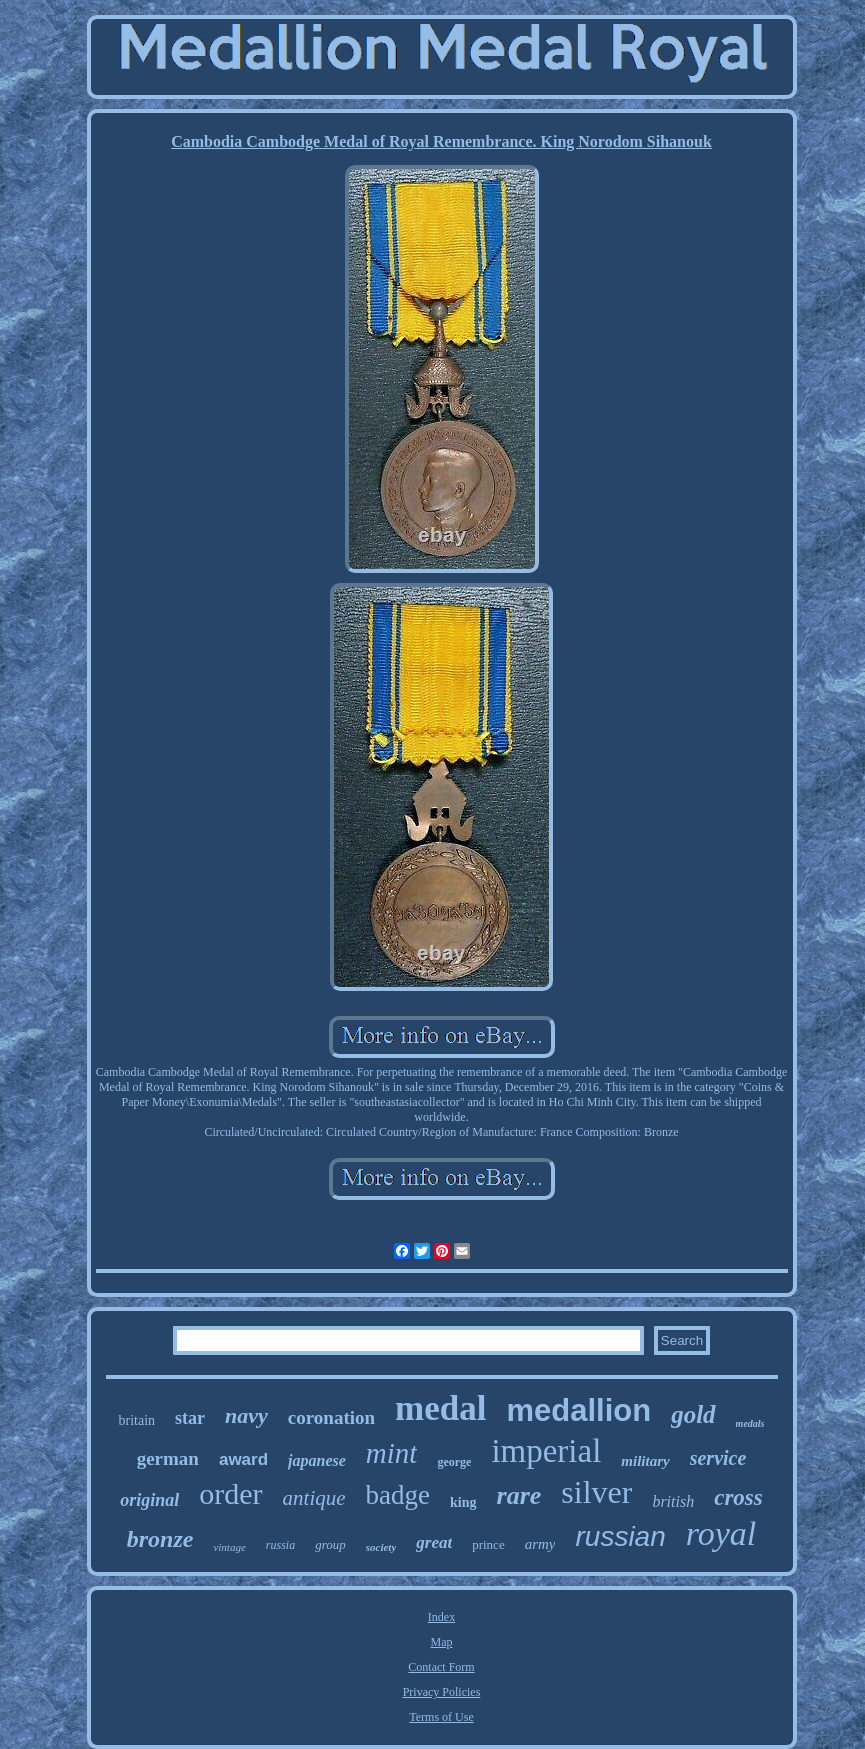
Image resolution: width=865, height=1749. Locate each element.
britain (136, 1420)
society (381, 1547)
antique (314, 1498)
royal (721, 1533)
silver (596, 1492)
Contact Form (441, 1667)
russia (280, 1545)
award (243, 1459)
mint (392, 1453)
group (330, 1544)
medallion (578, 1410)
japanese (317, 1460)
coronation (331, 1417)
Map (442, 1642)
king (463, 1502)
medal (440, 1408)
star (190, 1418)
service (718, 1458)
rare (519, 1495)
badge (398, 1495)
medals (750, 1423)
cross (738, 1497)
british (673, 1501)
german (168, 1458)
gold (693, 1414)
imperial (546, 1451)
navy (246, 1415)
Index (441, 1617)
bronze (160, 1539)
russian (620, 1536)
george (454, 1462)
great (434, 1542)
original (149, 1500)
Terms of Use (441, 1717)
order (230, 1493)
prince (488, 1544)
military (645, 1461)
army (540, 1544)
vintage (229, 1547)
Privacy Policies (442, 1692)
